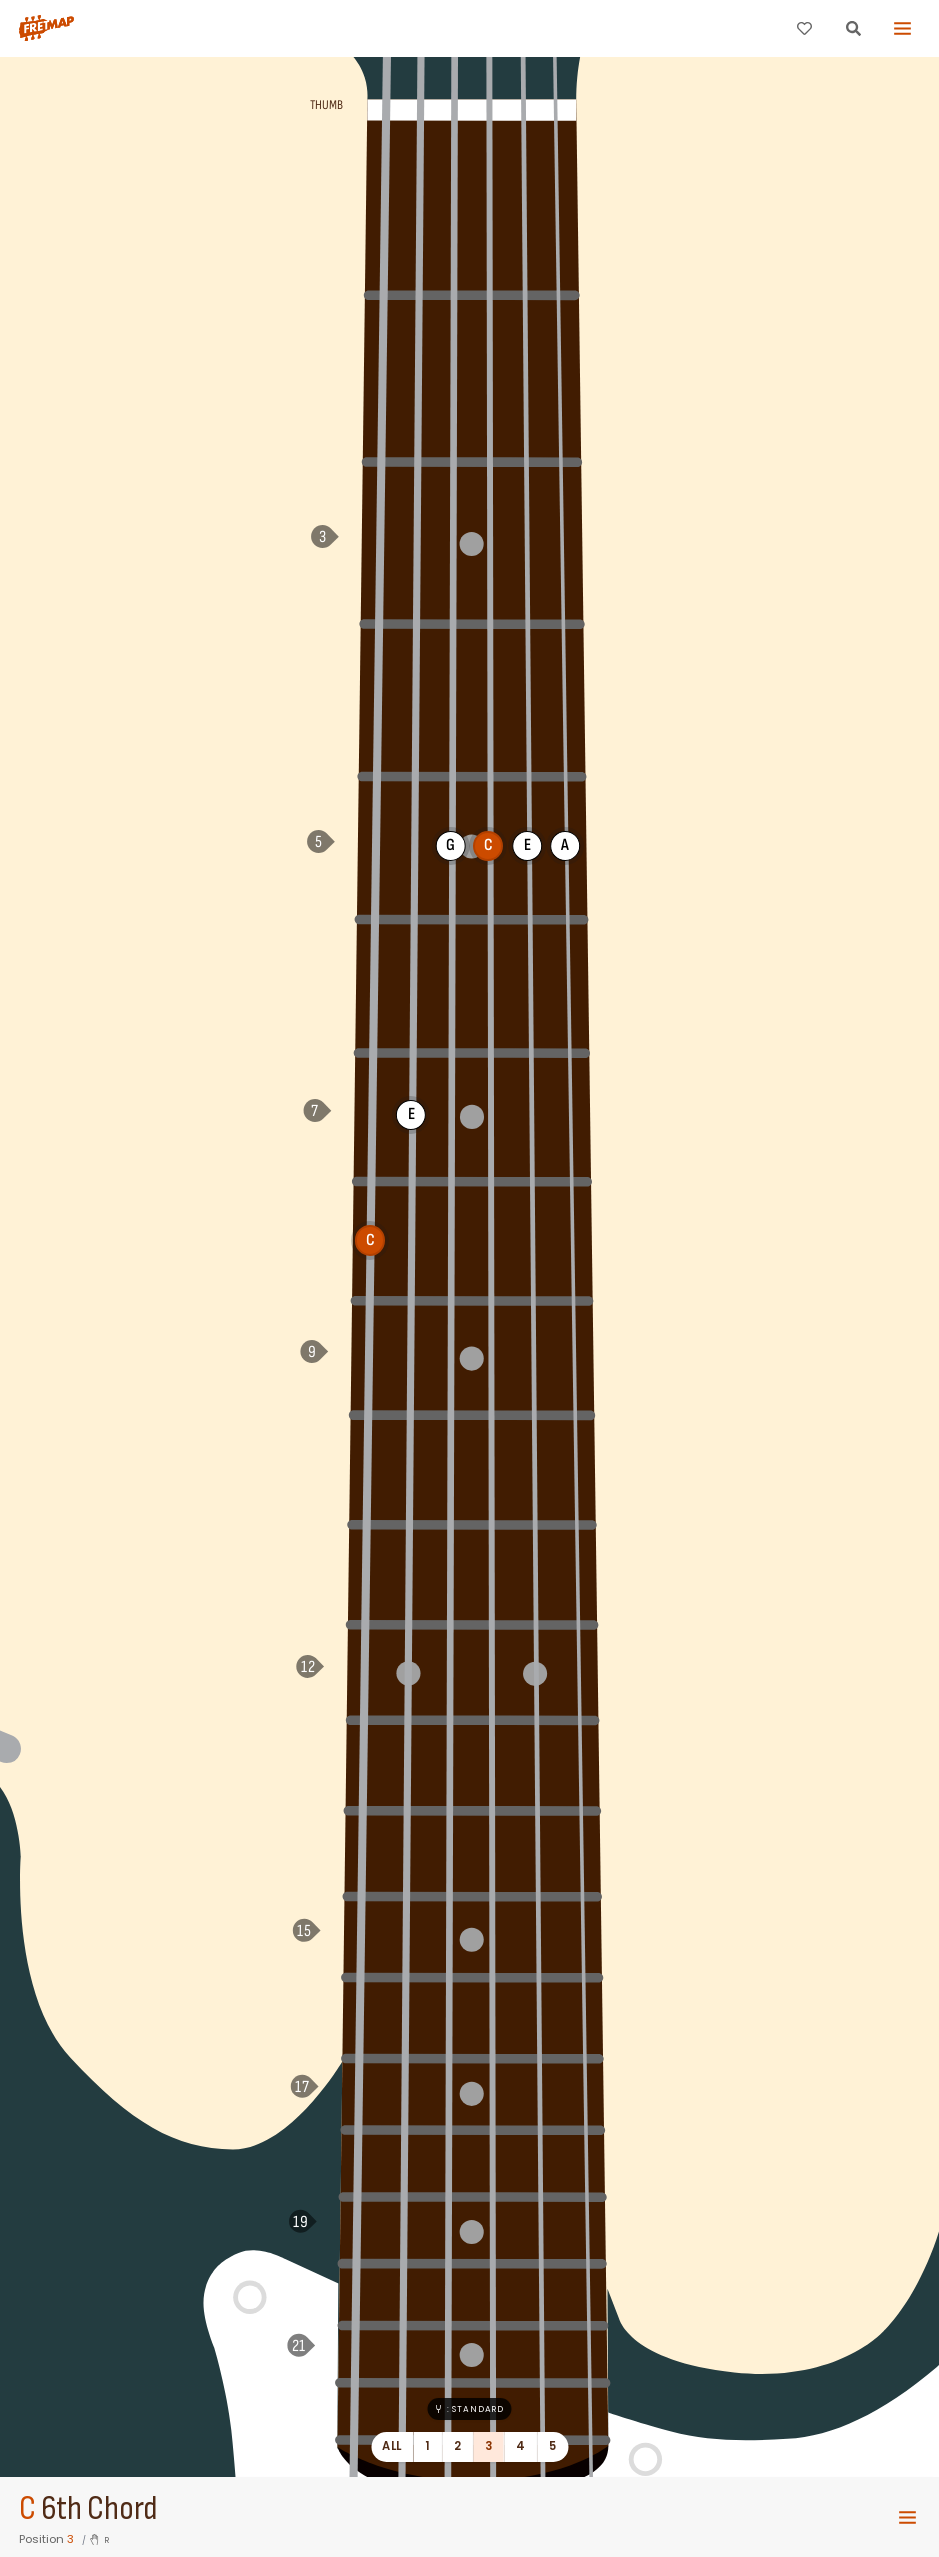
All (391, 2446)
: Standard (469, 2409)
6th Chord (99, 2509)
